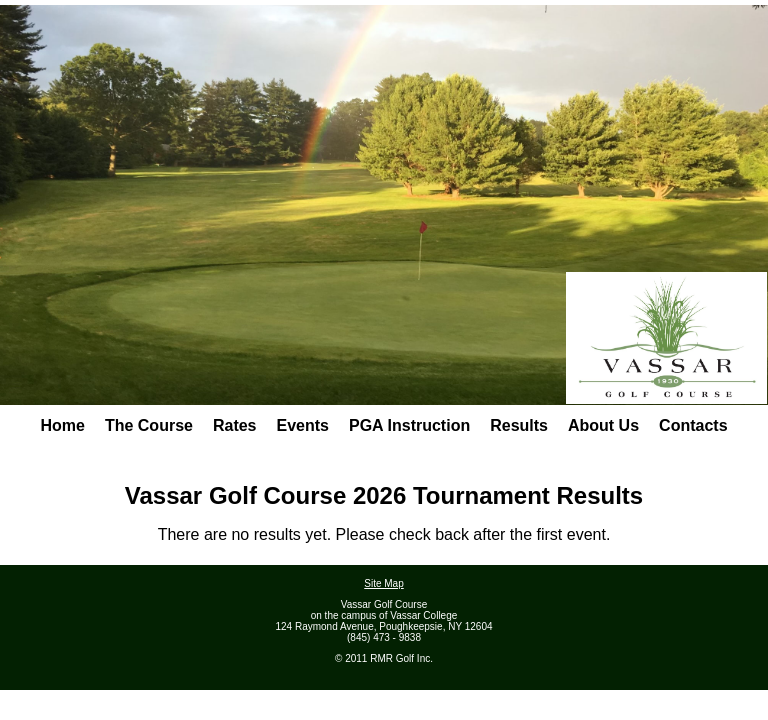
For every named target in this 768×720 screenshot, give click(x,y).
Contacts (693, 425)
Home (62, 425)
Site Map (383, 583)
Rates (235, 425)
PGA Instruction (409, 425)
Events (303, 425)
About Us (603, 425)
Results (519, 425)
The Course (149, 425)
